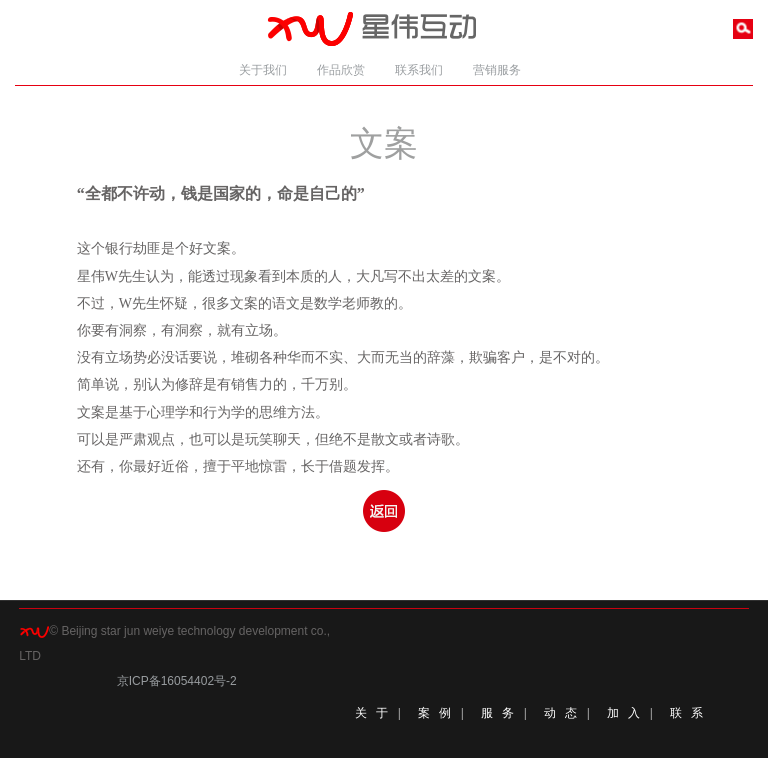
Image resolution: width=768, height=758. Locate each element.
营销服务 (497, 70)
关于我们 (263, 70)
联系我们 (419, 70)
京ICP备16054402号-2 (177, 681)
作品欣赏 (341, 70)
